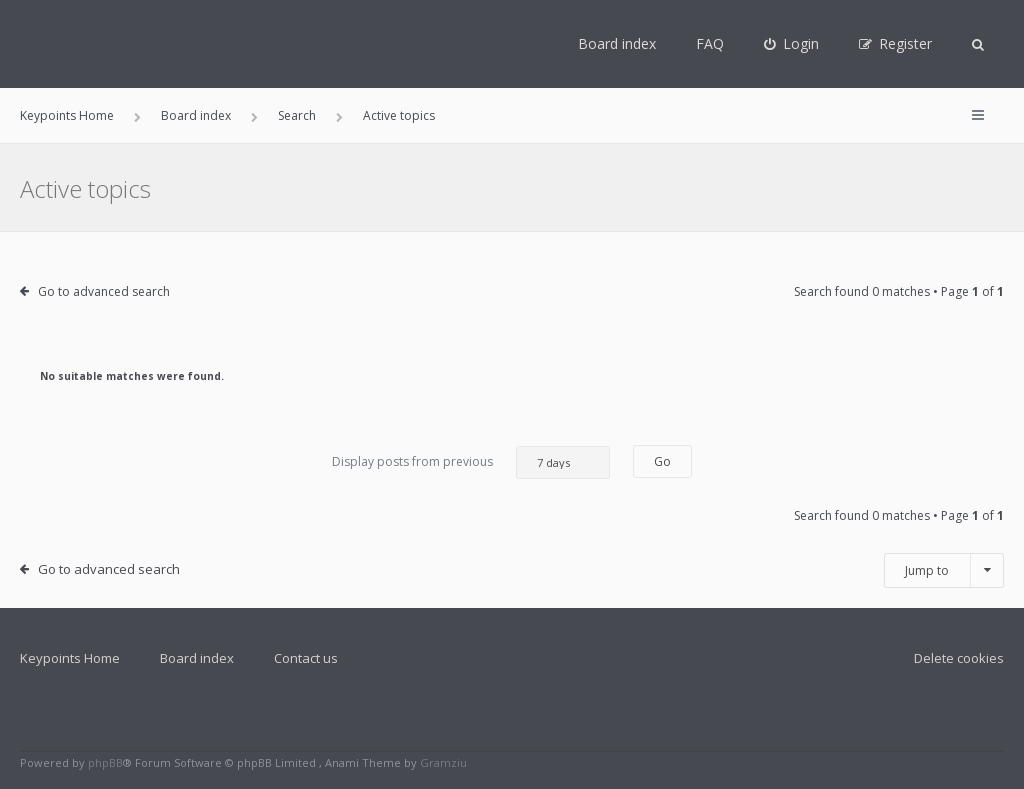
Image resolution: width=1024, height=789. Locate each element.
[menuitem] (791, 44)
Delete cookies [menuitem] (959, 658)
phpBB (105, 762)
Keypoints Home (70, 658)
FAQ (710, 43)
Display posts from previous (471, 462)
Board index (617, 43)
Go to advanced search (104, 291)
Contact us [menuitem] (306, 658)
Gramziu (443, 762)
